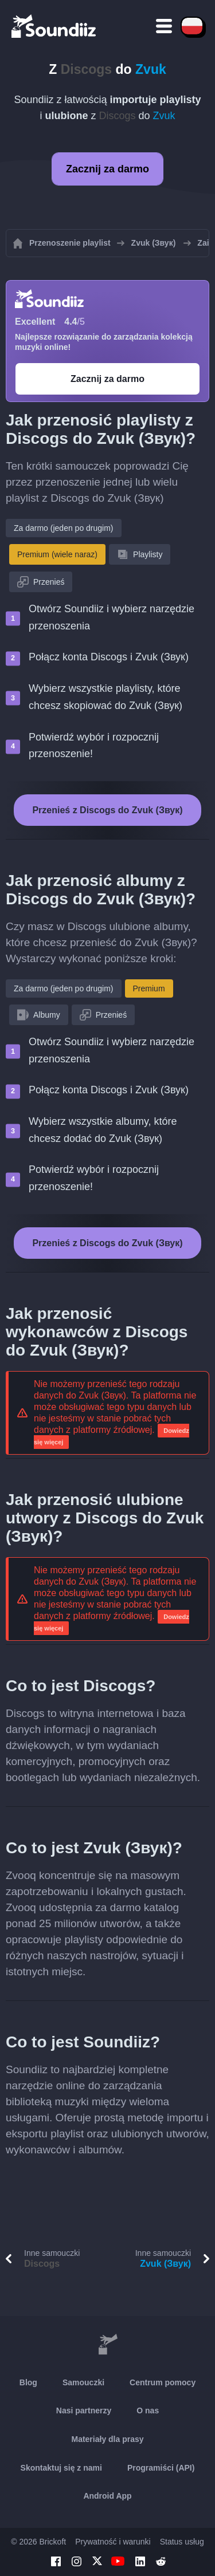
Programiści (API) (160, 2467)
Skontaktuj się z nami (61, 2467)
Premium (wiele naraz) (57, 554)
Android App (107, 2495)
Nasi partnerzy (83, 2410)
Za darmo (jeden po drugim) (64, 528)
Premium (149, 988)
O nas (147, 2410)
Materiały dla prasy (107, 2439)
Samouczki (83, 2382)
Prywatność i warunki (113, 2541)
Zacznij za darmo (107, 169)
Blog (28, 2382)
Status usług (182, 2541)
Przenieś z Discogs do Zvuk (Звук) (107, 810)
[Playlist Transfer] (54, 26)
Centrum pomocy (163, 2382)
